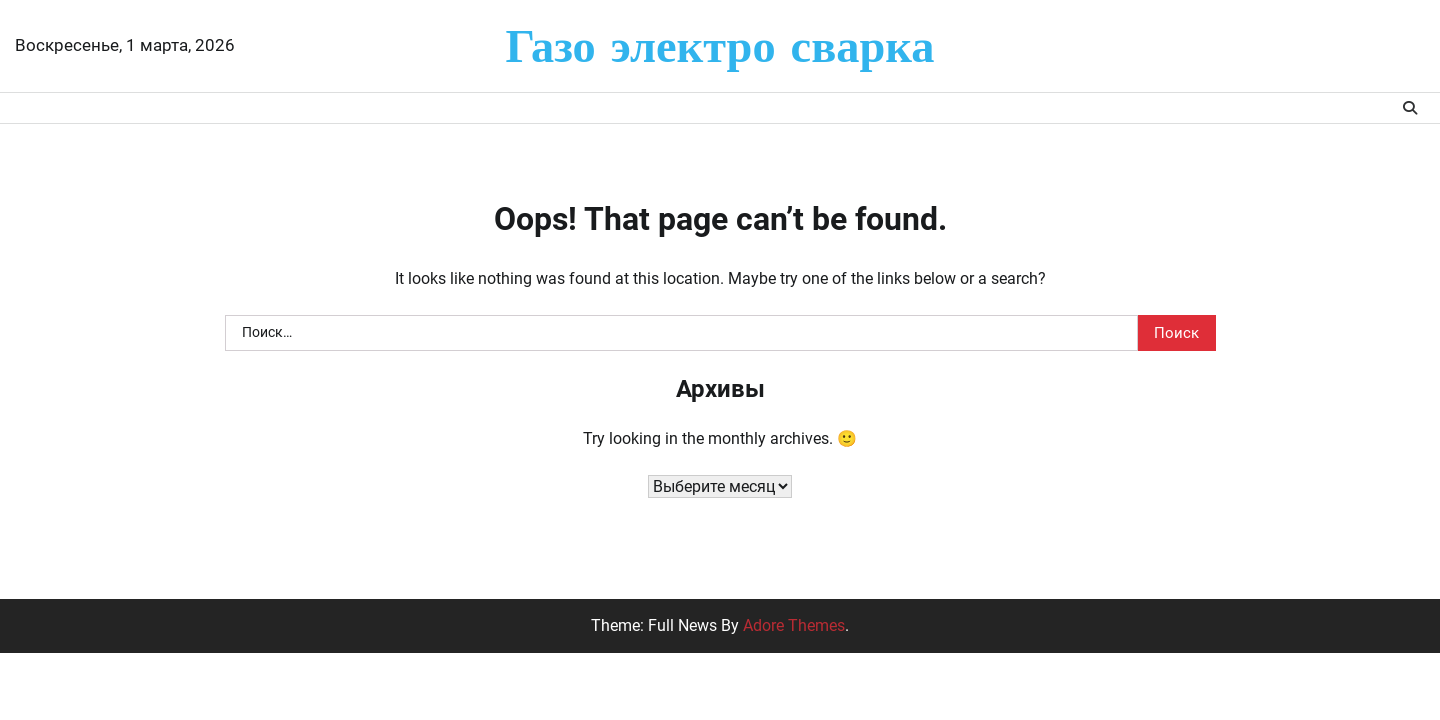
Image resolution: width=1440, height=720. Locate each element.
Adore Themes (794, 625)
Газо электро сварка (720, 45)
